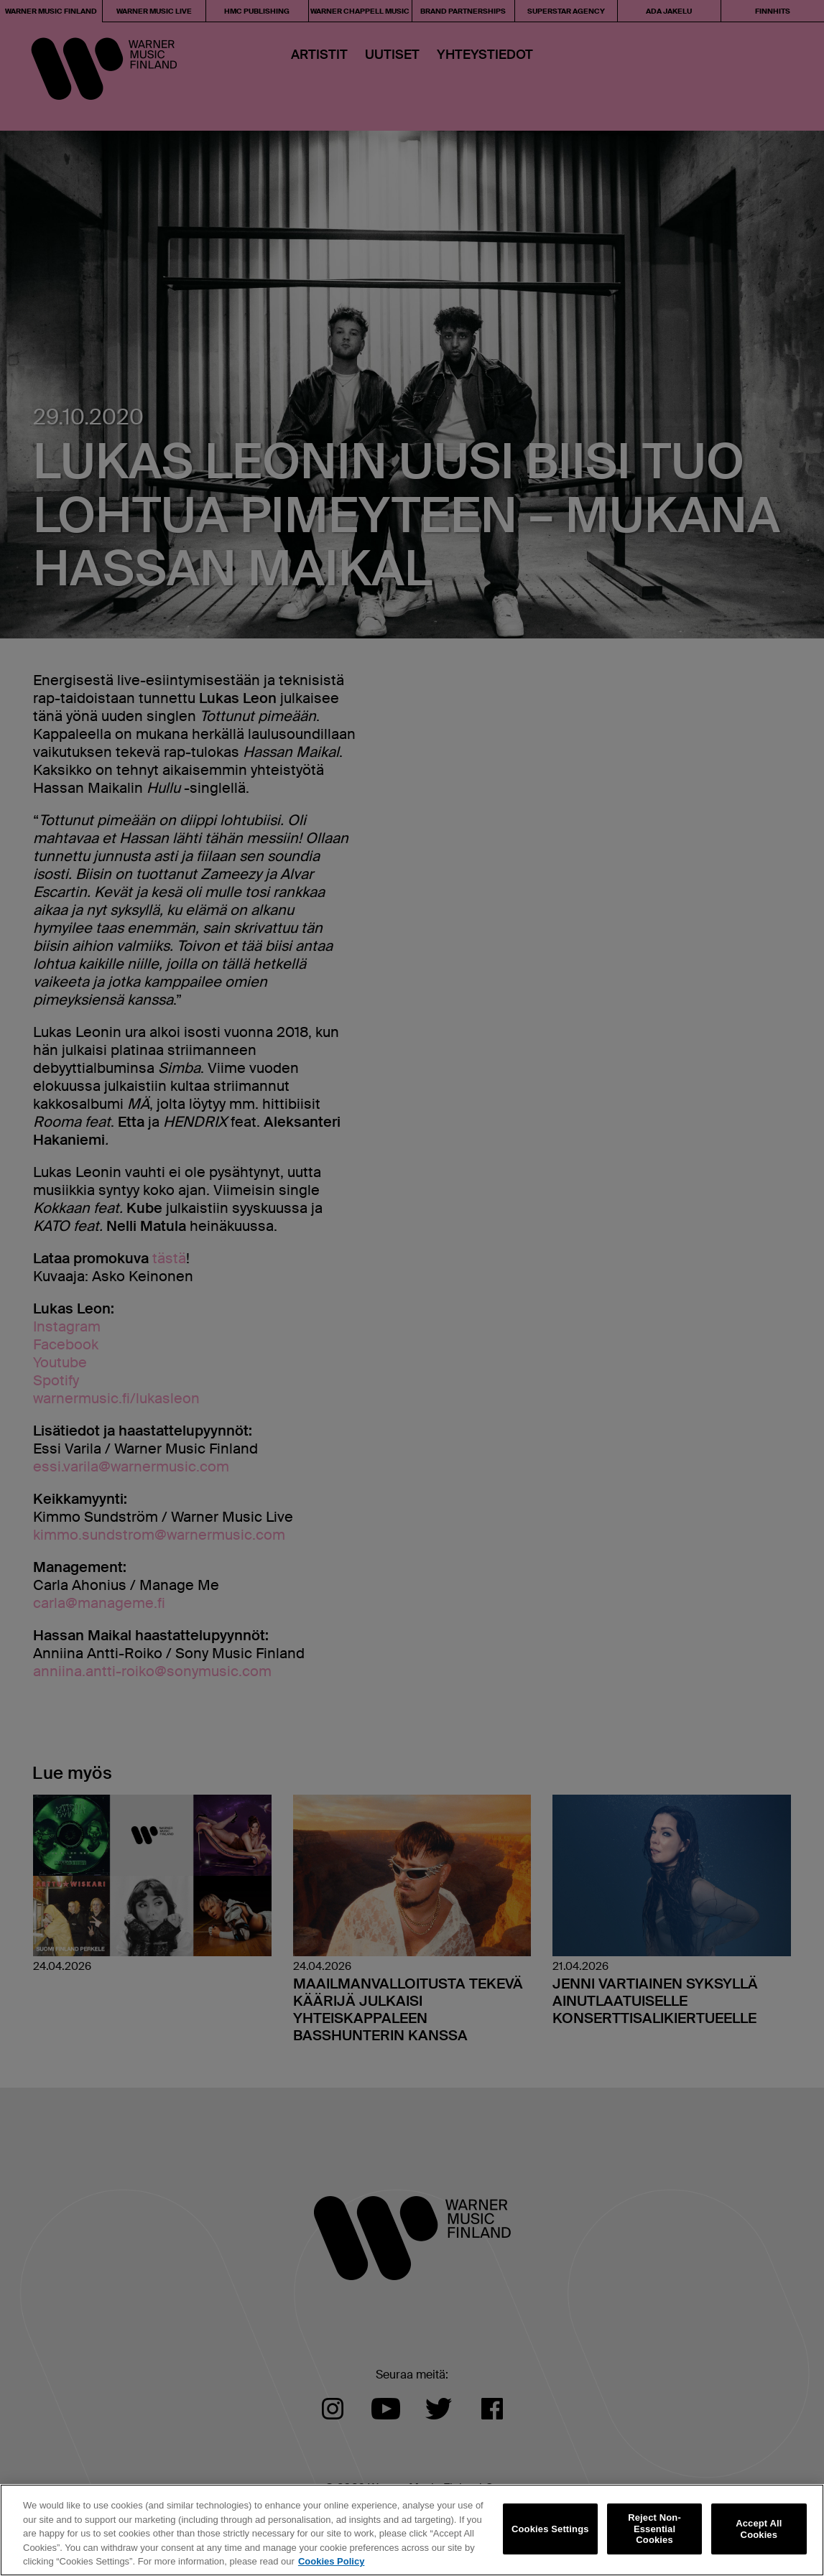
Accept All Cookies (759, 2529)
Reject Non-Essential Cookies (654, 2528)
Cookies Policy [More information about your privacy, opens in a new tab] (331, 2561)
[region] (412, 2530)
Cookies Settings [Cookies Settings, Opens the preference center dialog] (550, 2529)
